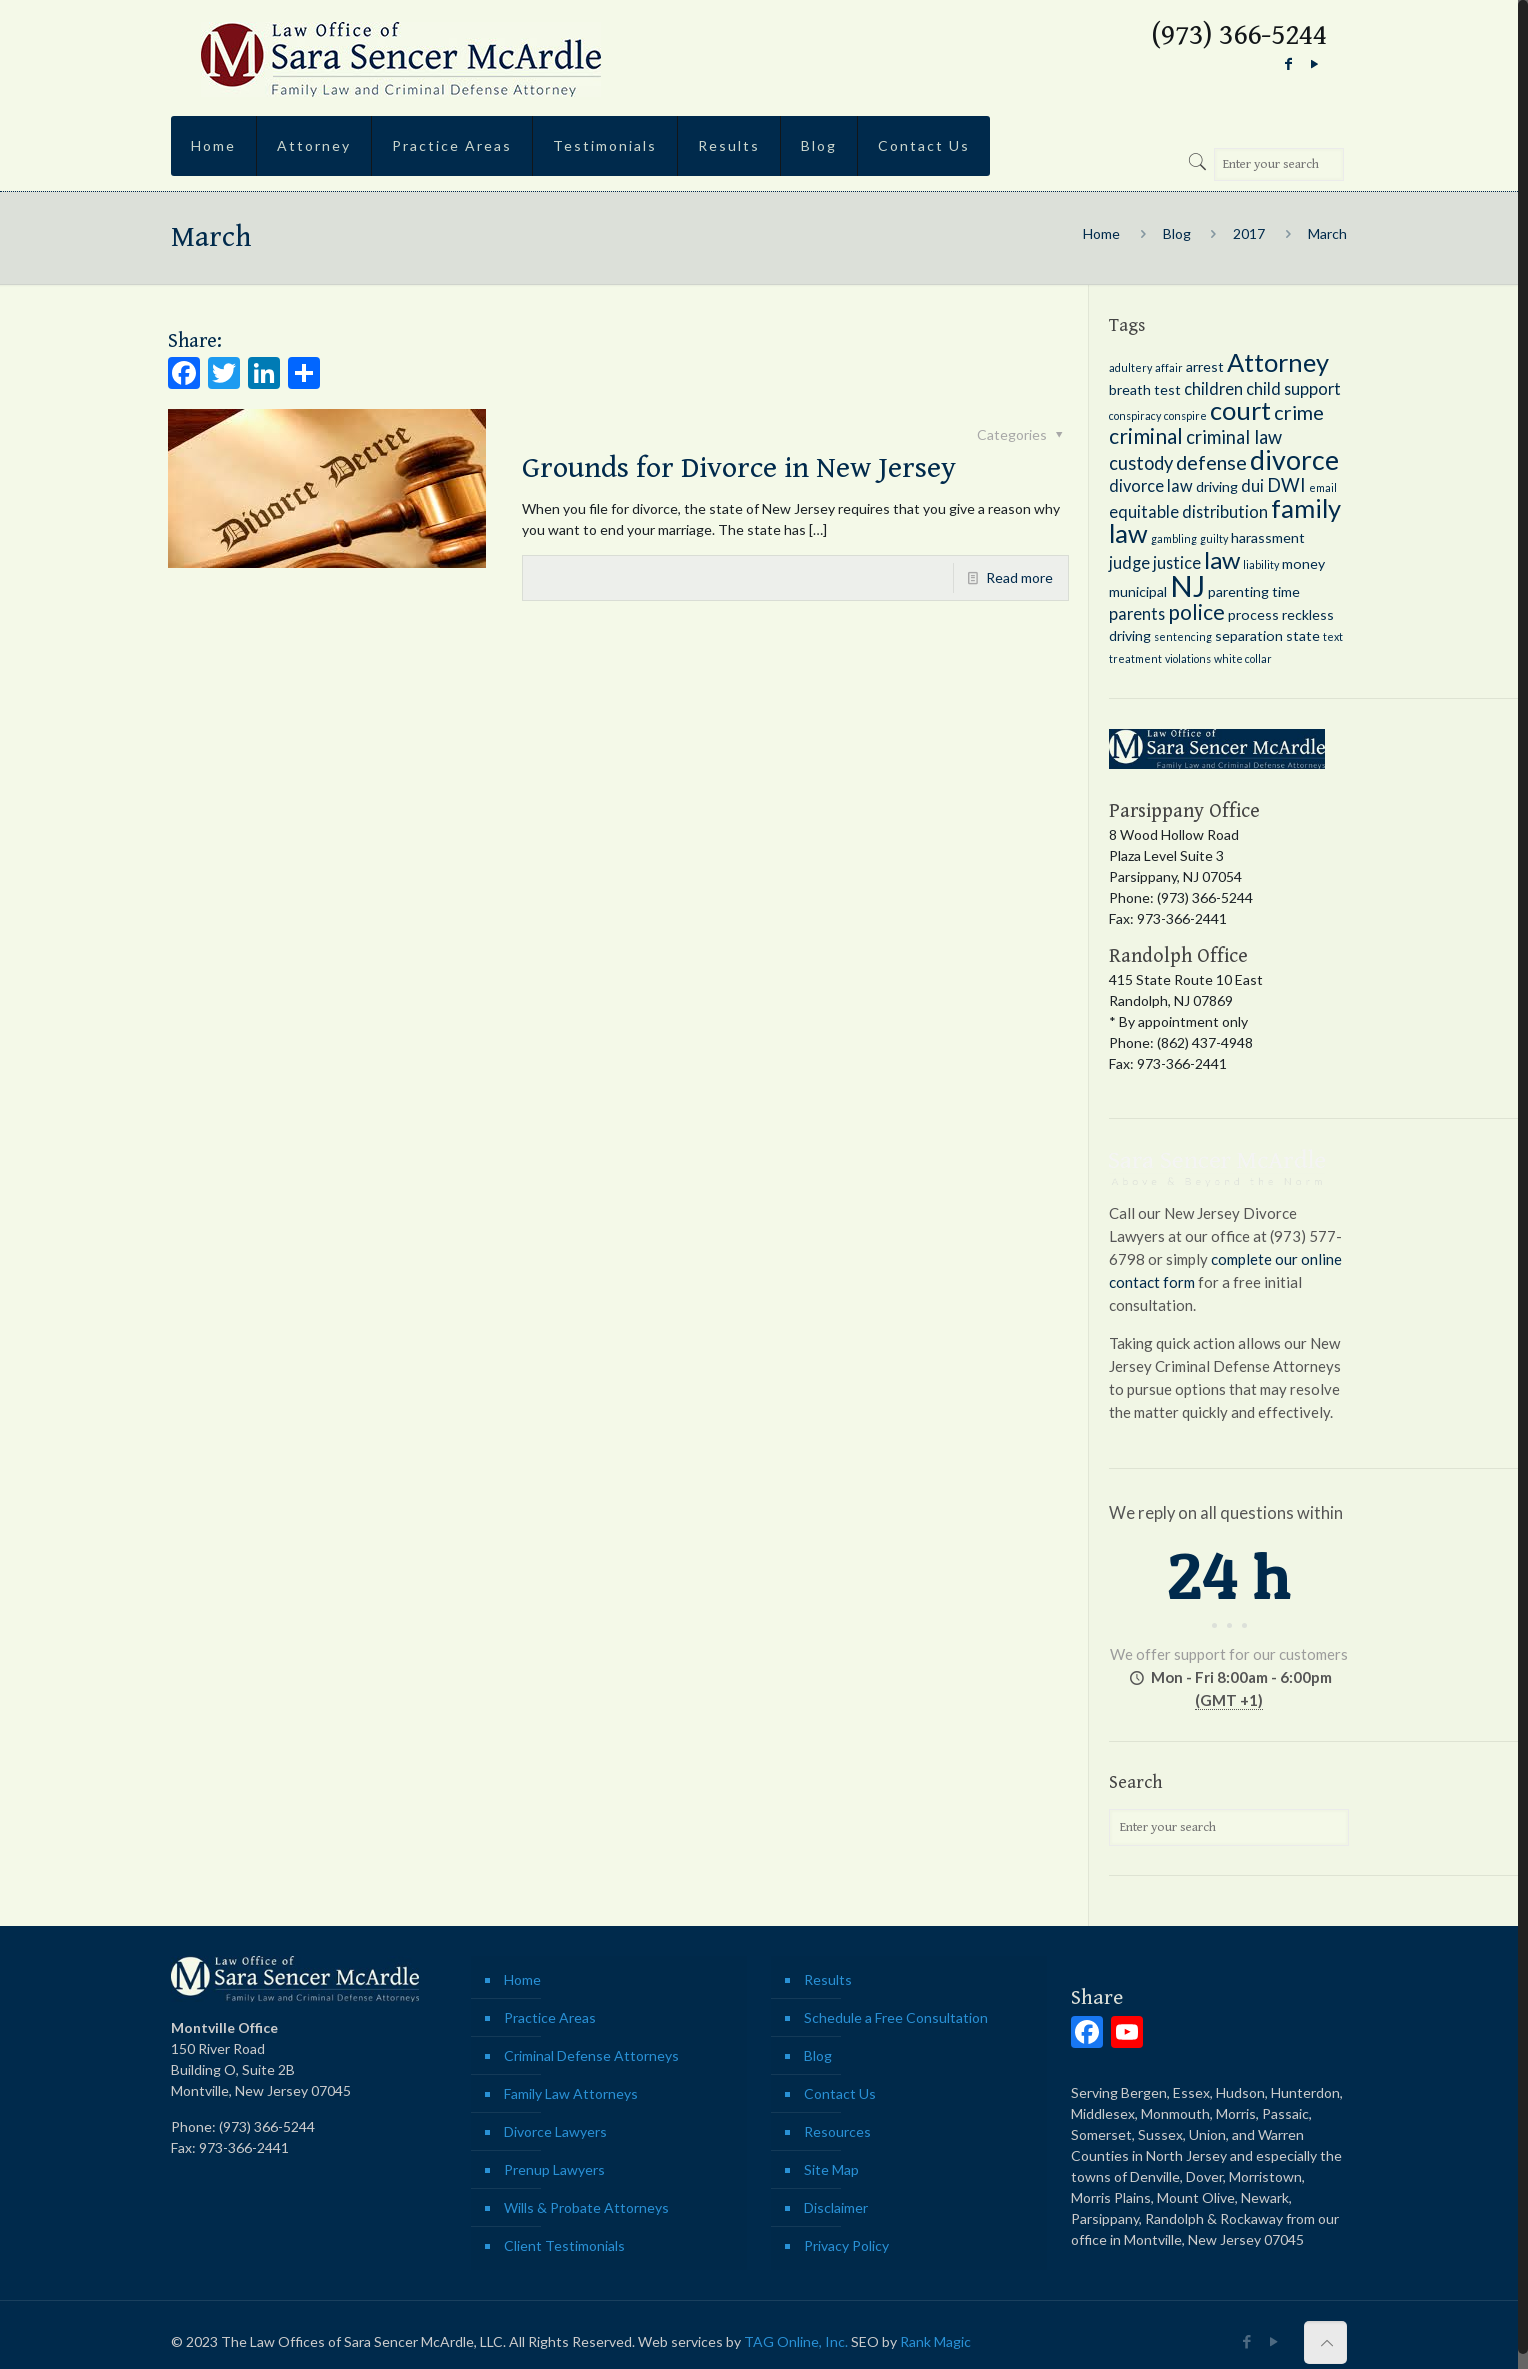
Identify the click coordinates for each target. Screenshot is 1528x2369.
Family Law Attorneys (571, 2093)
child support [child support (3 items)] (1293, 388)
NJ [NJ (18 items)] (1187, 585)
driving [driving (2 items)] (1217, 486)
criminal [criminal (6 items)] (1146, 436)
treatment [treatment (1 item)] (1135, 658)
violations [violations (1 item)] (1188, 658)
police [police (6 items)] (1196, 612)
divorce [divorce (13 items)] (1294, 459)
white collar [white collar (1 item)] (1243, 658)
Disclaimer (836, 2207)
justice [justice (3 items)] (1177, 562)
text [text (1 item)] (1333, 636)
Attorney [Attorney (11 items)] (1278, 362)
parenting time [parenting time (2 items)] (1254, 591)
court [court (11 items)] (1240, 410)
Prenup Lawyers (554, 2169)
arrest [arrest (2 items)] (1205, 366)
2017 (1249, 233)
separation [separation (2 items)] (1249, 635)
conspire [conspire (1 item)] (1185, 415)
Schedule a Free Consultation (896, 2017)
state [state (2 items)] (1303, 635)
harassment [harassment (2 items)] (1268, 537)
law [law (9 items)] (1222, 559)
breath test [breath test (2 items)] (1145, 389)
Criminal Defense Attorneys (591, 2055)
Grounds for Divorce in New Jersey (739, 468)
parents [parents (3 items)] (1137, 613)
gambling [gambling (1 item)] (1174, 538)
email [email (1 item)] (1323, 487)
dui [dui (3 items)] (1252, 485)
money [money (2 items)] (1303, 563)
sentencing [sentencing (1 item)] (1183, 636)
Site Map (831, 2169)
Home (1101, 233)
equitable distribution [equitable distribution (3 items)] (1188, 511)
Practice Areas (550, 2017)
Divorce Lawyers (555, 2131)
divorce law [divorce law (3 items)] (1151, 485)
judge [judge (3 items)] (1129, 562)
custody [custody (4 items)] (1141, 463)
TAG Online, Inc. (796, 2341)
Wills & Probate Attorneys (586, 2207)
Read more (1019, 577)
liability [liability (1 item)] (1261, 564)
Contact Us (840, 2093)
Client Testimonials (564, 2245)
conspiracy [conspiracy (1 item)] (1135, 415)
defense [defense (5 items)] (1211, 462)
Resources (837, 2131)
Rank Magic (935, 2341)
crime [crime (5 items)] (1299, 412)
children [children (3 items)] (1213, 388)
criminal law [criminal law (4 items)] (1234, 437)
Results (828, 1979)
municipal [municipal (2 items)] (1138, 591)
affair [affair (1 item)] (1169, 367)
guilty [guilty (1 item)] (1214, 538)
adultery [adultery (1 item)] (1130, 367)
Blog (1177, 233)
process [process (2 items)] (1253, 614)
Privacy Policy (846, 2245)
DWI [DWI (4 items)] (1286, 485)
